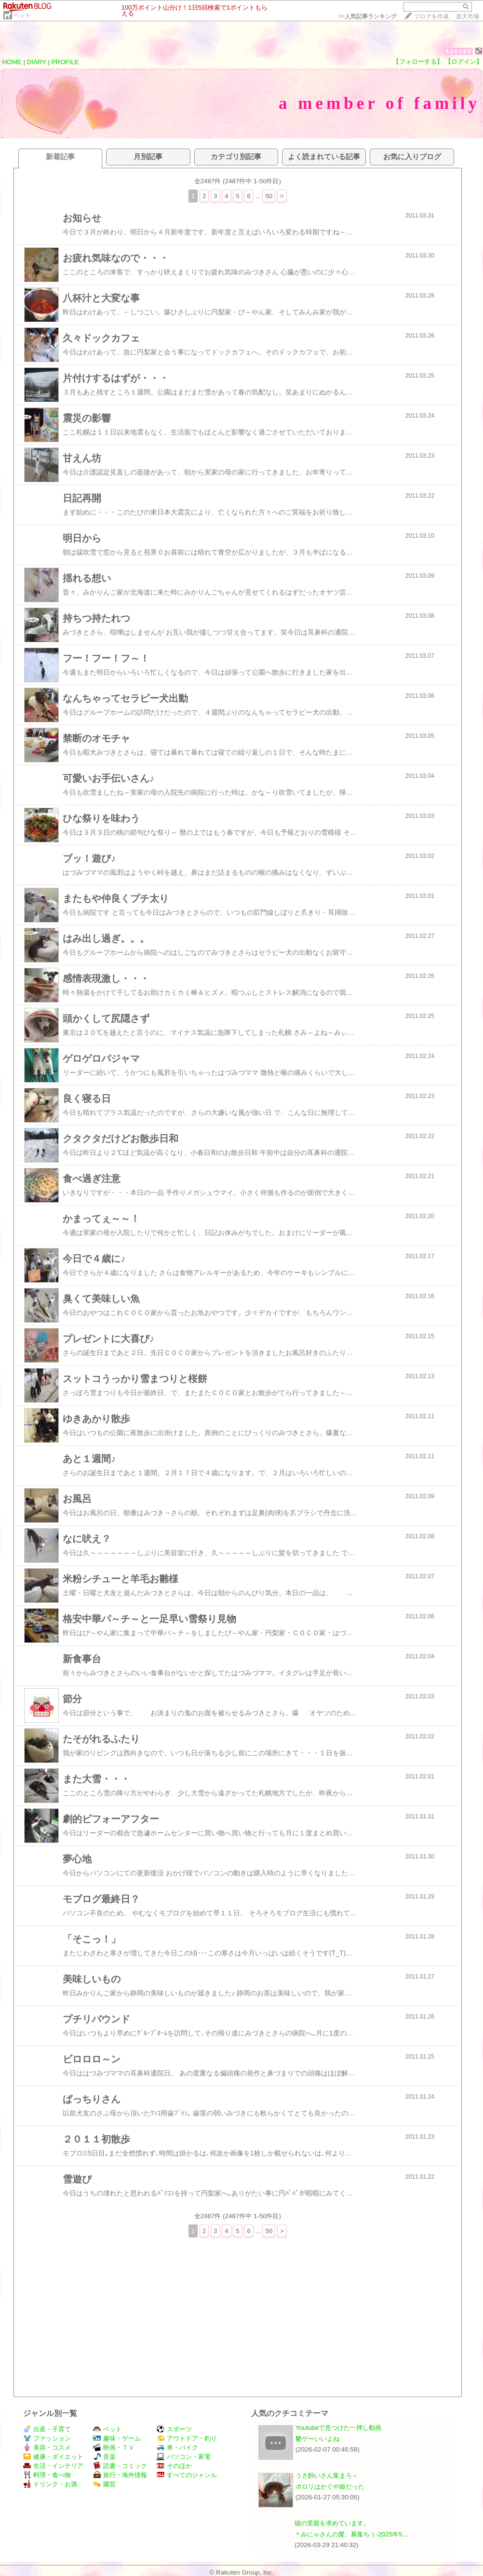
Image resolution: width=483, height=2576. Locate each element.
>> (367, 16)
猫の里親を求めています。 (332, 2523)
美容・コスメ (47, 2447)
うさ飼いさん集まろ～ (326, 2475)
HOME (12, 62)
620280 (458, 51)
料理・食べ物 (47, 2475)
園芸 (104, 2484)
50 (268, 196)
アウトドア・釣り (187, 2438)
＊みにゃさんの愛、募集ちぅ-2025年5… (352, 2534)
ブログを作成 (431, 16)
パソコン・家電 (184, 2456)
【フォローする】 (418, 61)
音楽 (104, 2456)
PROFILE (65, 62)
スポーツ (174, 2429)
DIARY (36, 62)
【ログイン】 (464, 61)
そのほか (174, 2465)
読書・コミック (120, 2465)
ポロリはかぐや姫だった (329, 2486)
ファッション (47, 2438)
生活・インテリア (53, 2465)
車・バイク (177, 2447)
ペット (22, 15)
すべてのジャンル (187, 2475)
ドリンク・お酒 (50, 2484)
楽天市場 (467, 16)
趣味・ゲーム (117, 2438)
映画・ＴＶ (113, 2447)
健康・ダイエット (53, 2456)
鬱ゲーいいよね (317, 2438)
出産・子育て (47, 2429)
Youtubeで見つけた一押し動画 (338, 2427)
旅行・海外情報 (120, 2475)
